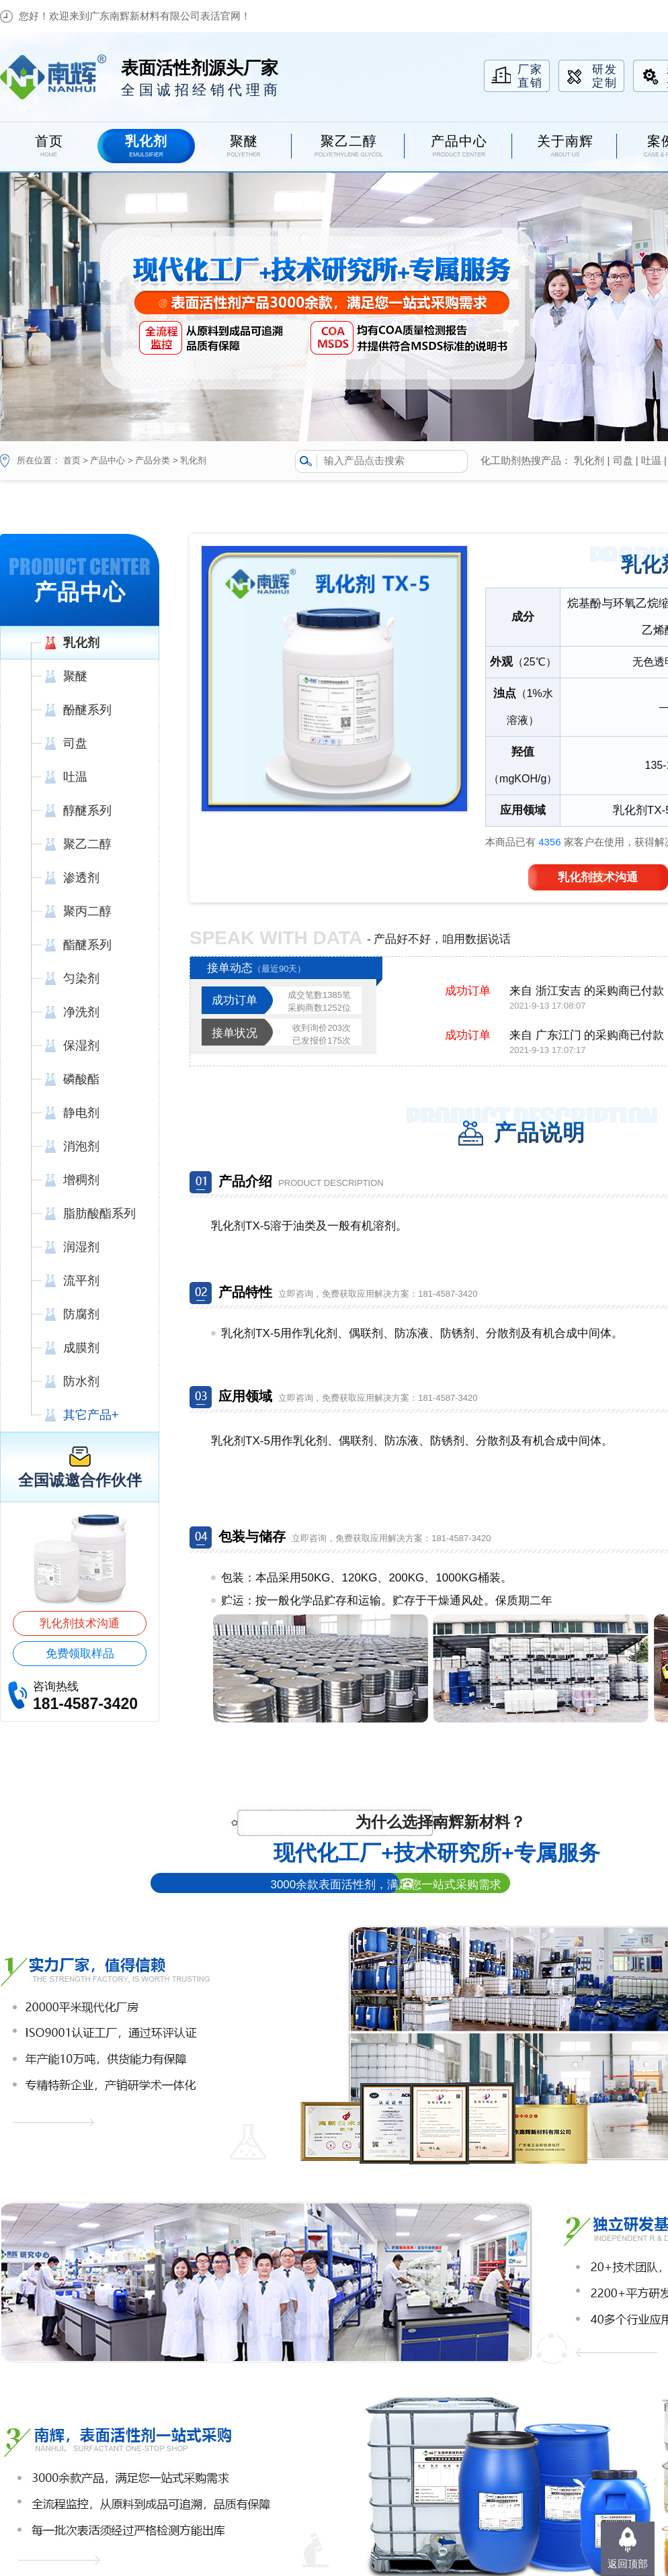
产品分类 (152, 460)
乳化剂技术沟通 (80, 1623)
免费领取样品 (80, 1653)
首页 (72, 460)
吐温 (651, 460)
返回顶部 (628, 2563)
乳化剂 (193, 460)
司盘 (623, 460)
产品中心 (107, 460)
